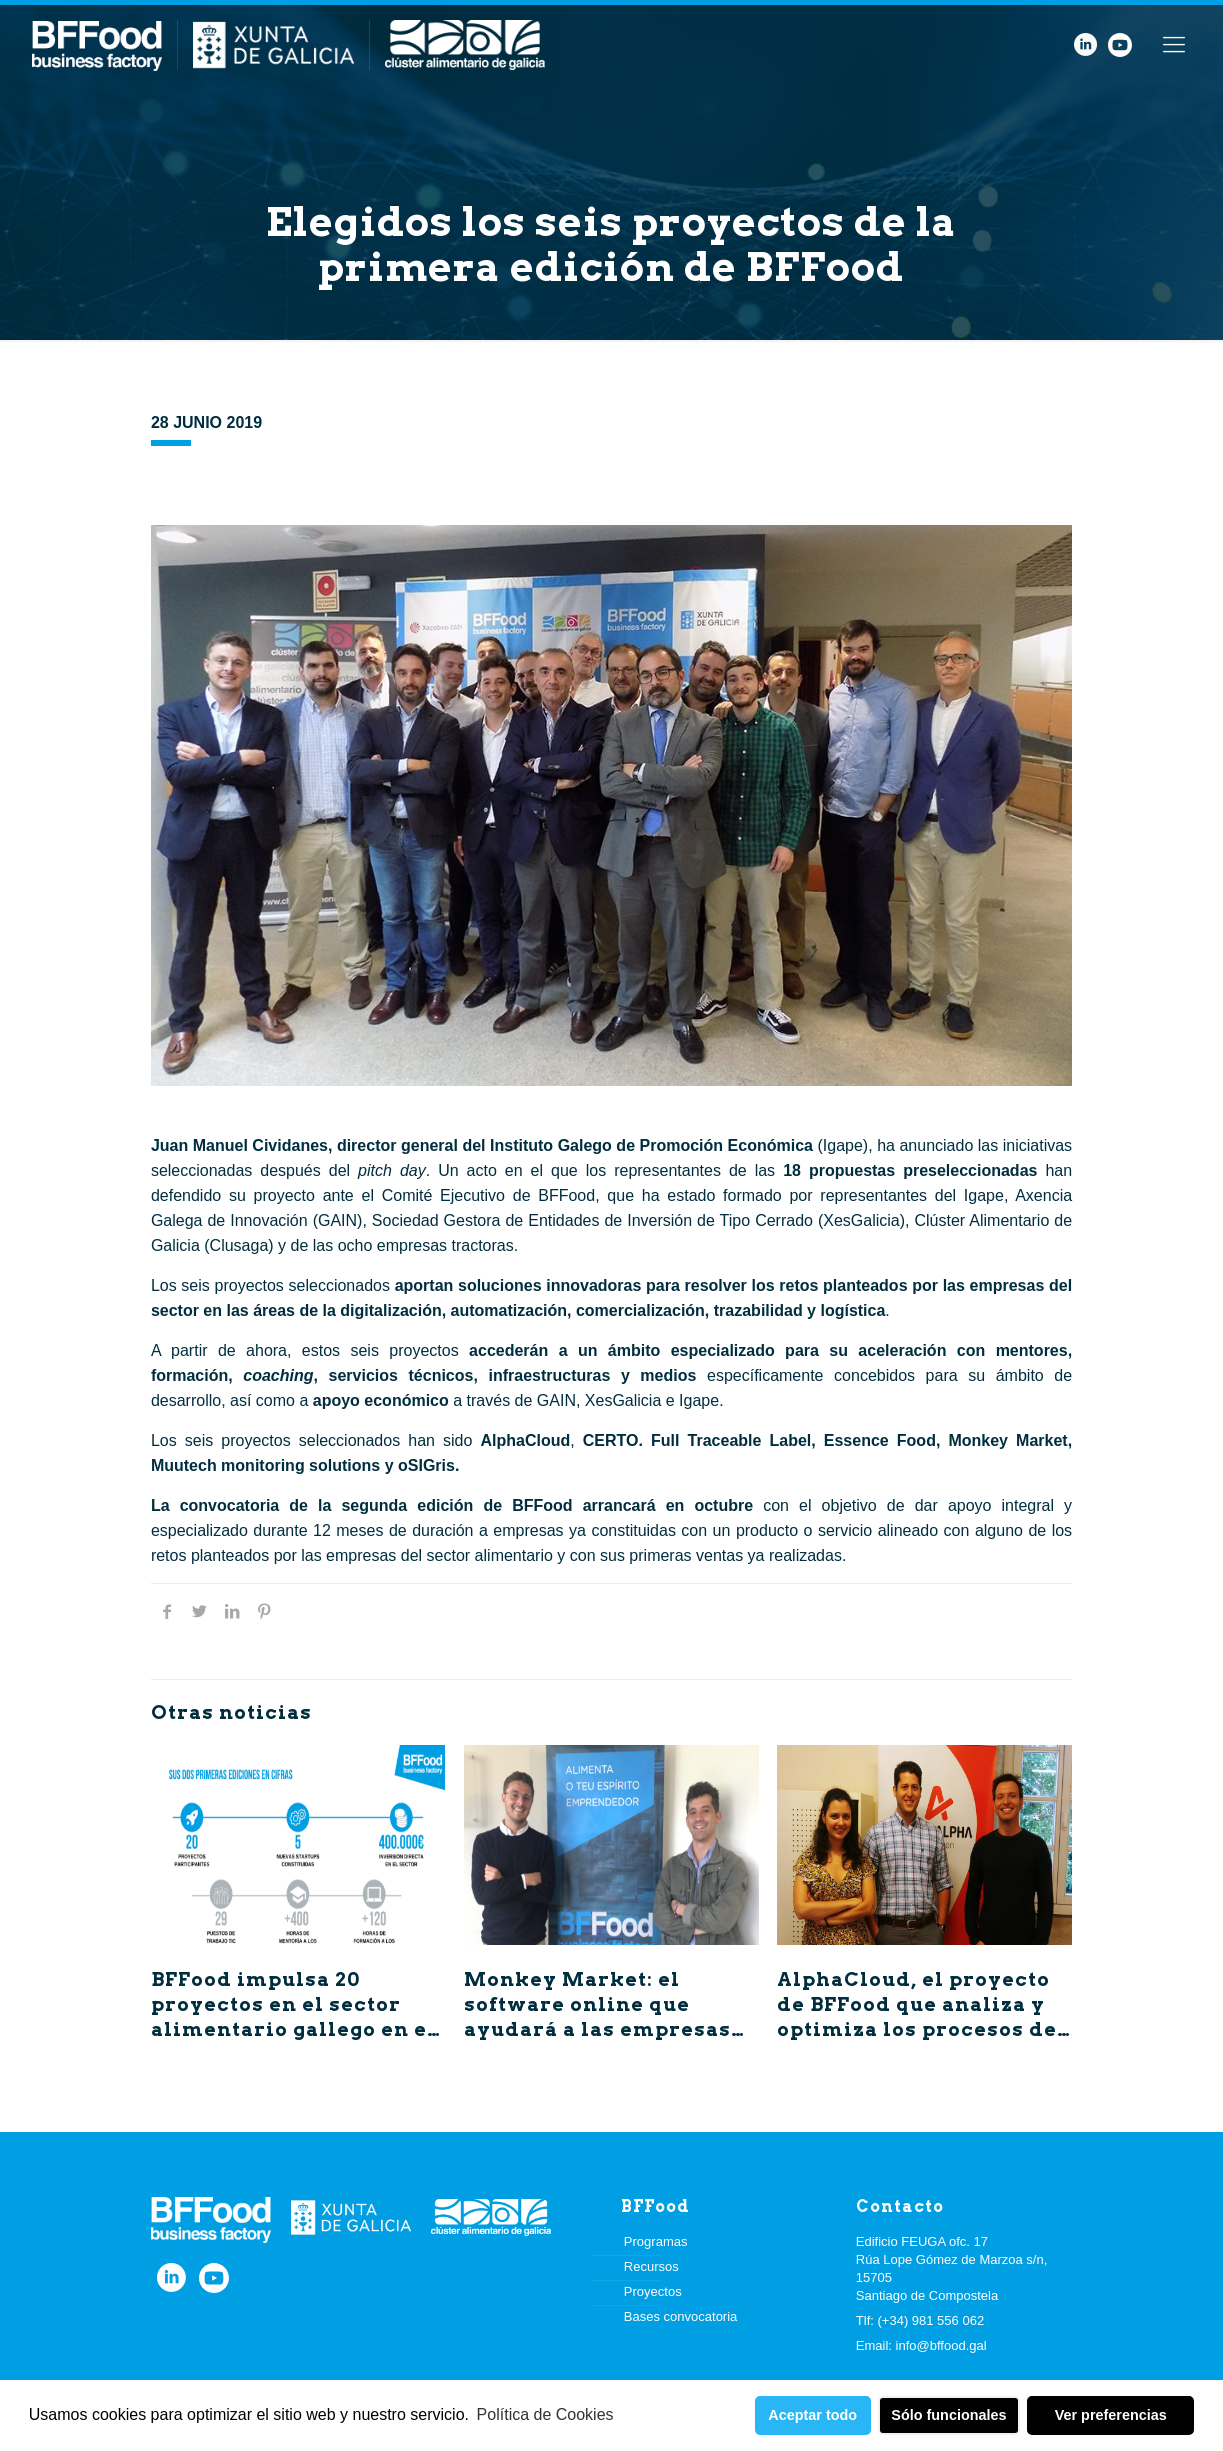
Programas (656, 2241)
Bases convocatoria (680, 2316)
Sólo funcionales (948, 2415)
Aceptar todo (812, 2415)
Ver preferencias (1111, 2415)
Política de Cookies (545, 2414)
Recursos (651, 2266)
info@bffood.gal (941, 2345)
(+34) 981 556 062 (931, 2320)
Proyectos (653, 2291)
